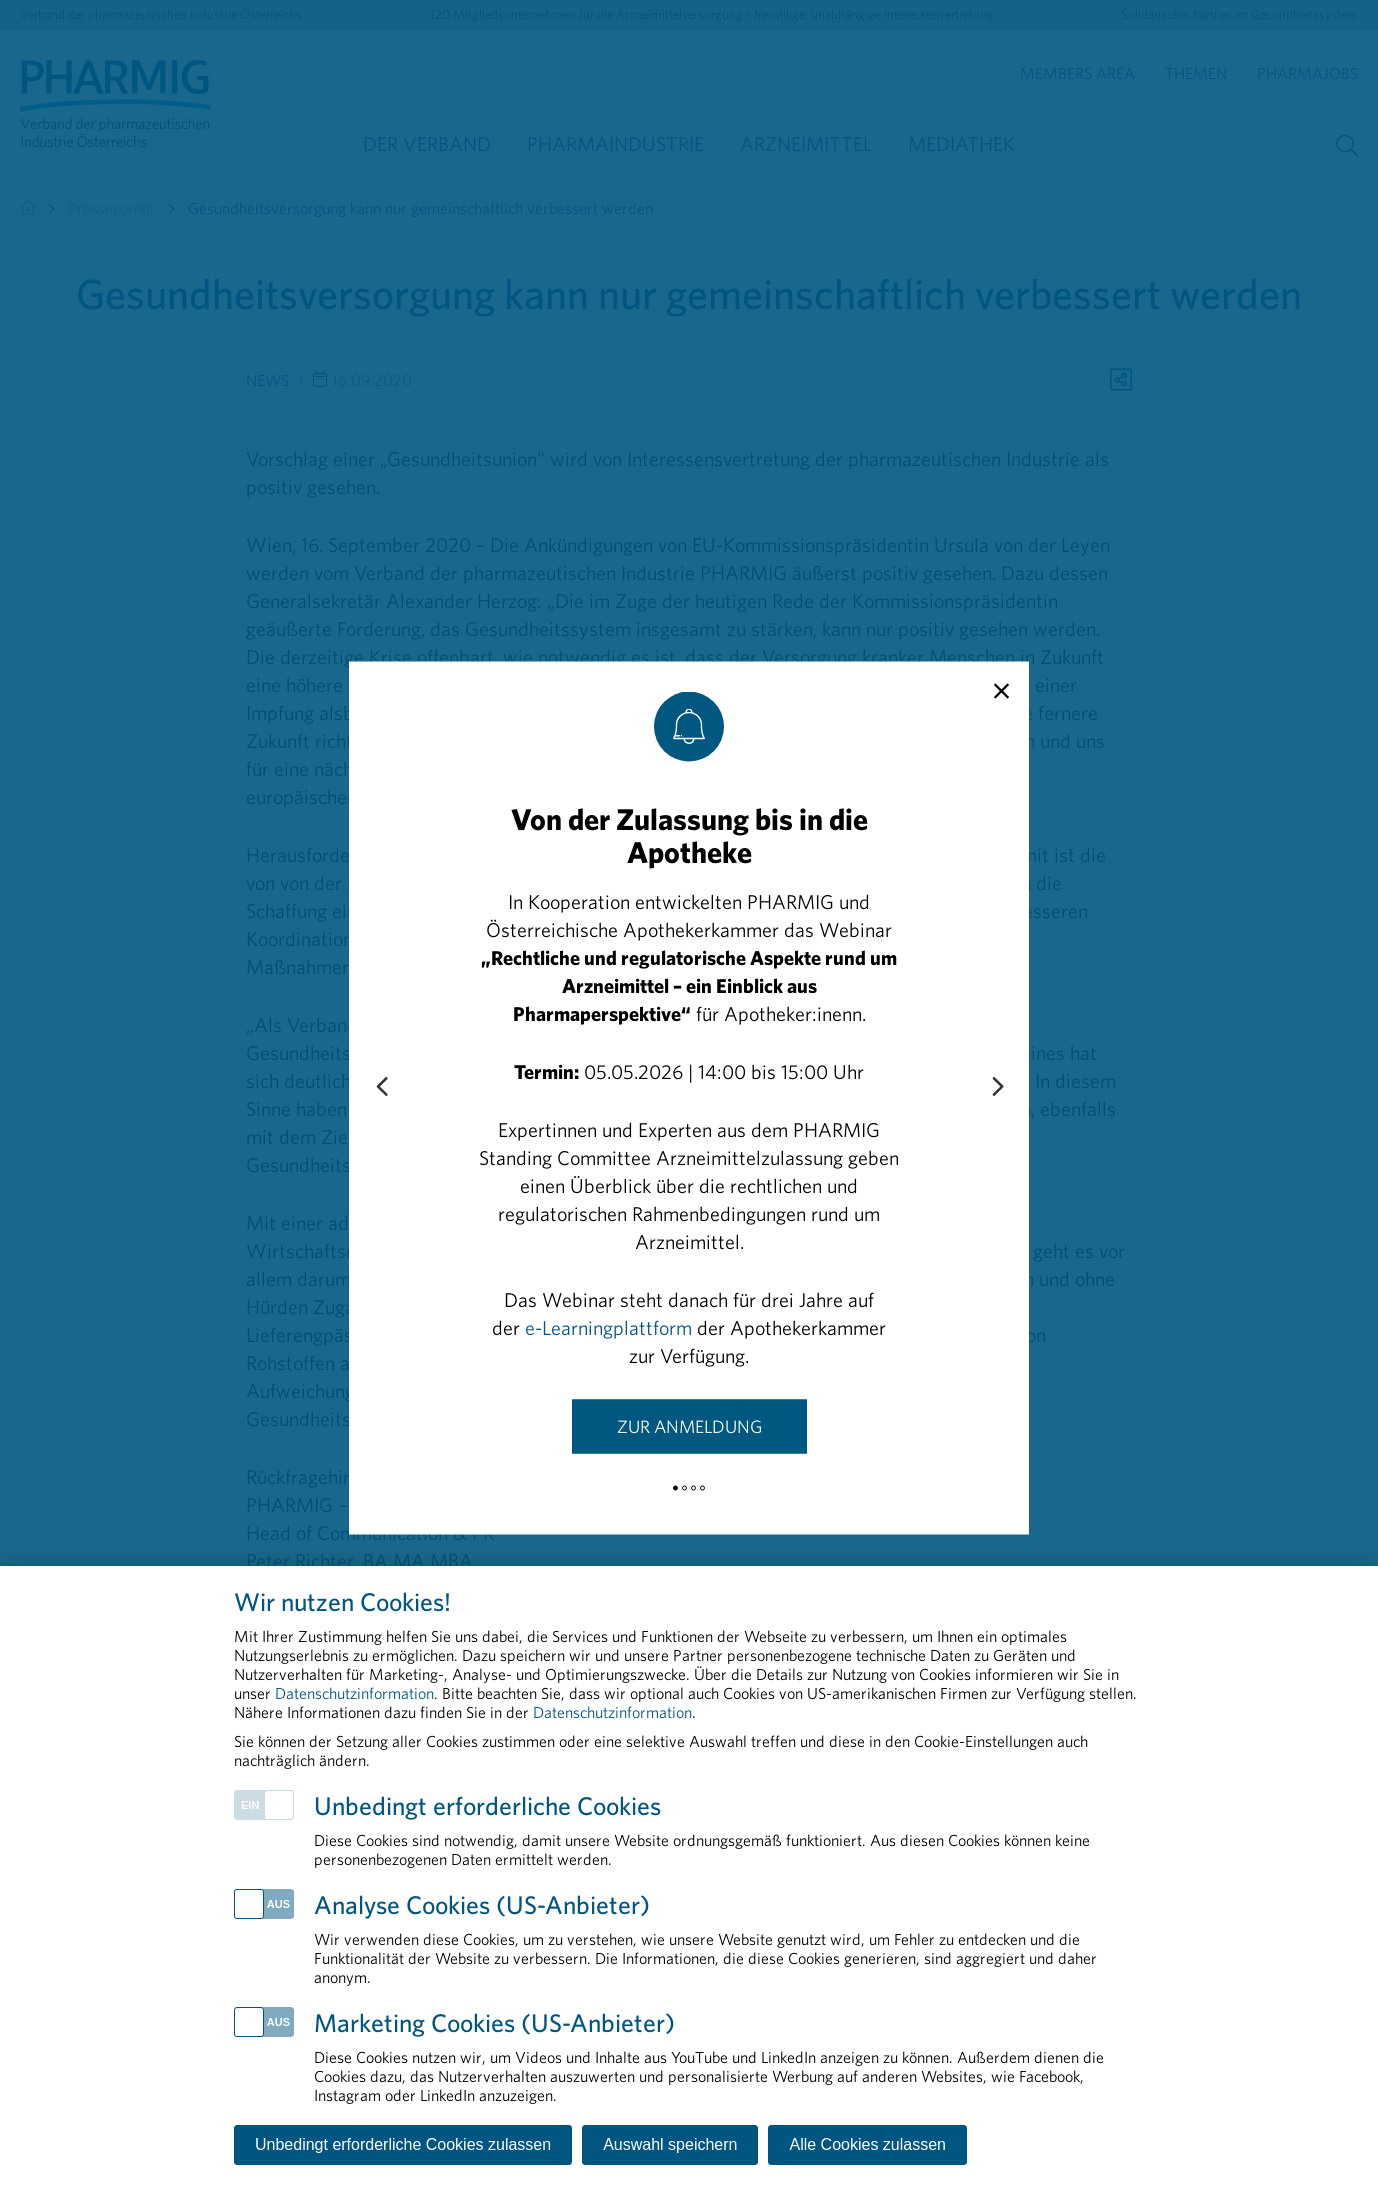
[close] (1001, 691)
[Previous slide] (381, 1087)
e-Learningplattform (608, 1326)
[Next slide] (997, 1087)
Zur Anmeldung (689, 1425)
